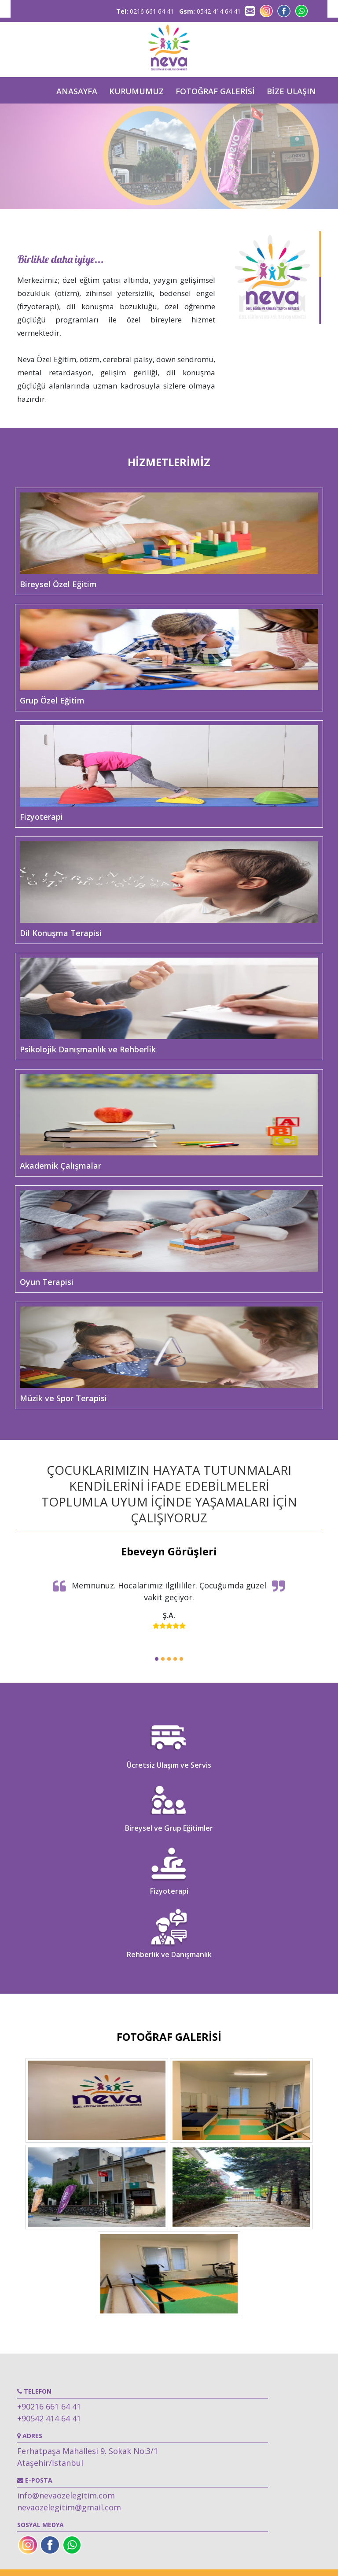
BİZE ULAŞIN (291, 91)
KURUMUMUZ (136, 91)
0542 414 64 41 (210, 11)
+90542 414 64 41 (49, 2418)
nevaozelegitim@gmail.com (69, 2507)
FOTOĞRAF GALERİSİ (215, 91)
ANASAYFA (76, 91)
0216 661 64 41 (145, 11)
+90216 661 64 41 (49, 2406)
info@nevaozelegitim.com (66, 2495)
